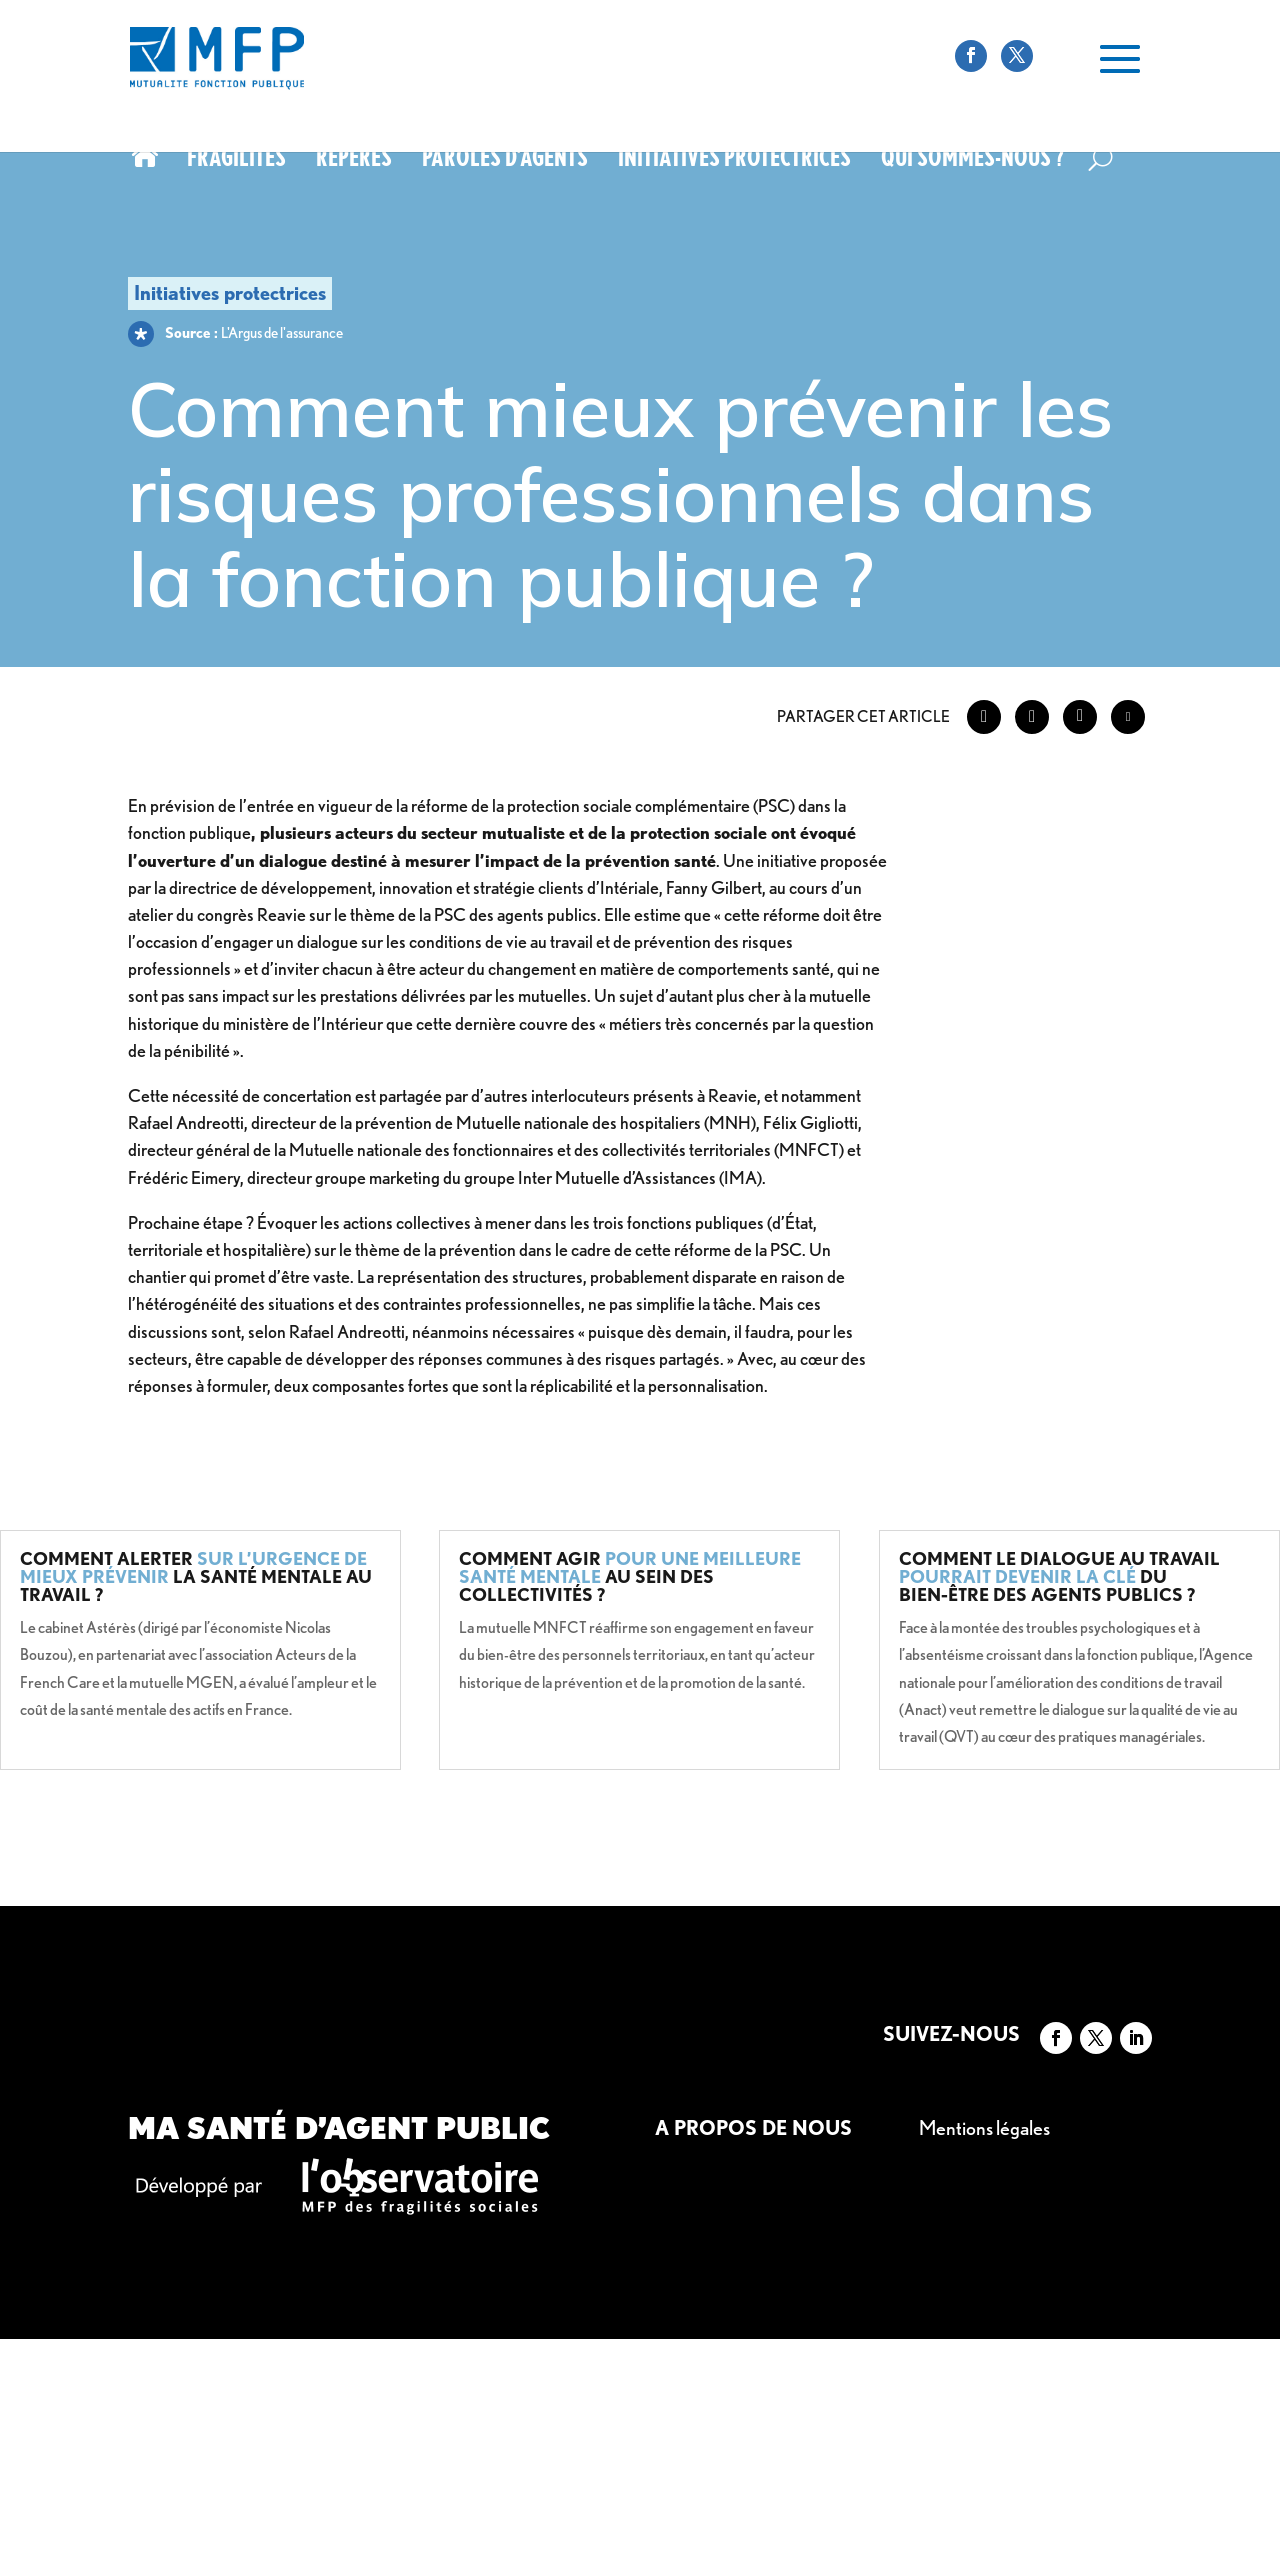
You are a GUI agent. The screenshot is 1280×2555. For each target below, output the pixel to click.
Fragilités (236, 161)
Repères (354, 161)
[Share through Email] (1128, 717)
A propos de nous (753, 2128)
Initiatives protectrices (734, 161)
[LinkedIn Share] (1080, 717)
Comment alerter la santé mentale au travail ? (196, 1576)
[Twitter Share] (1032, 717)
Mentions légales (984, 2128)
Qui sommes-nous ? (972, 161)
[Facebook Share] (984, 717)
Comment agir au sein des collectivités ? (630, 1576)
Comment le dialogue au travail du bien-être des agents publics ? (1059, 1576)
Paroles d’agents (505, 161)
